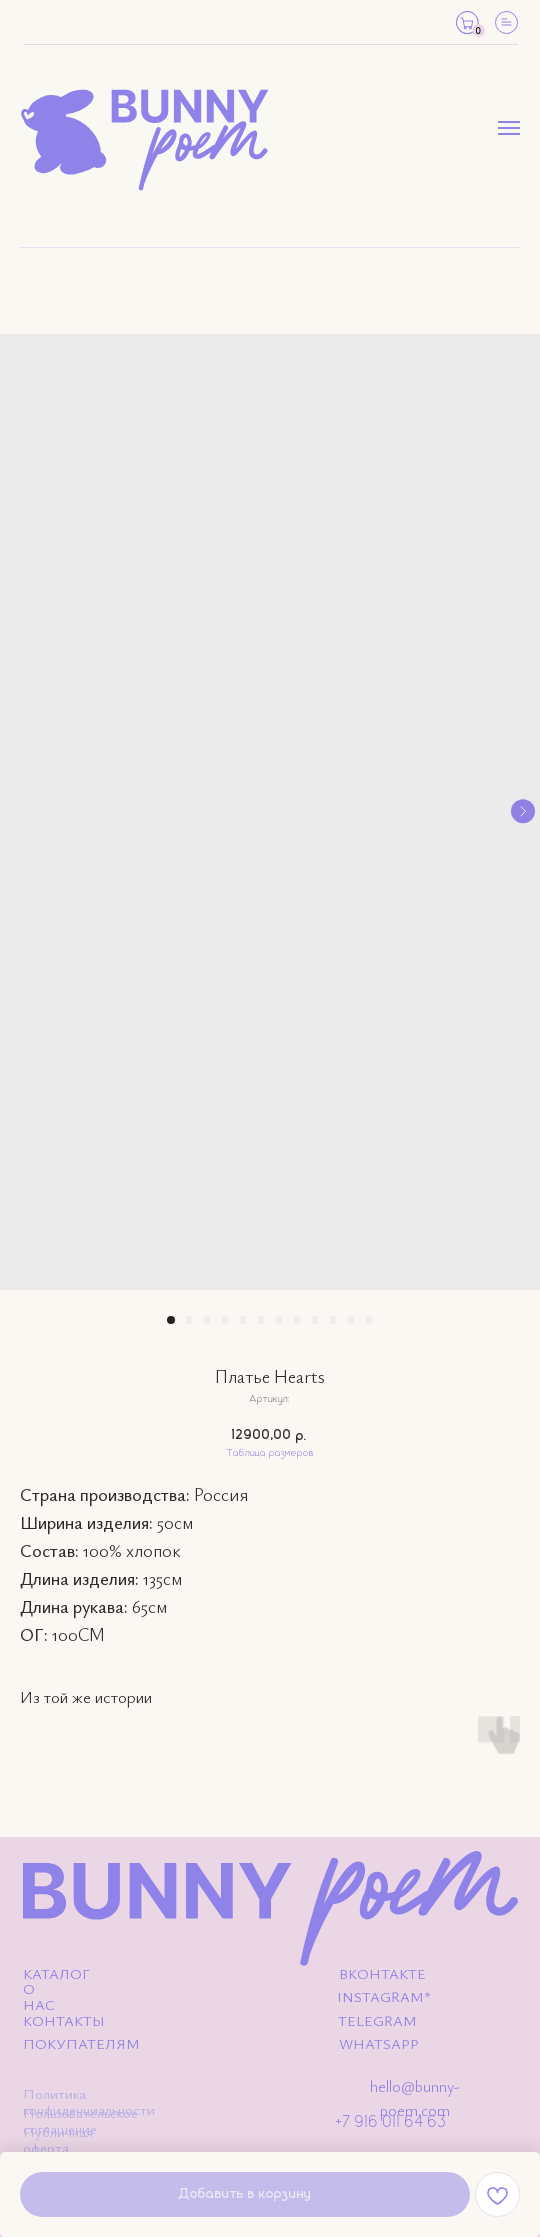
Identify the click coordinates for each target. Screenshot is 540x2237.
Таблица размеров (270, 1453)
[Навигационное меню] (509, 128)
